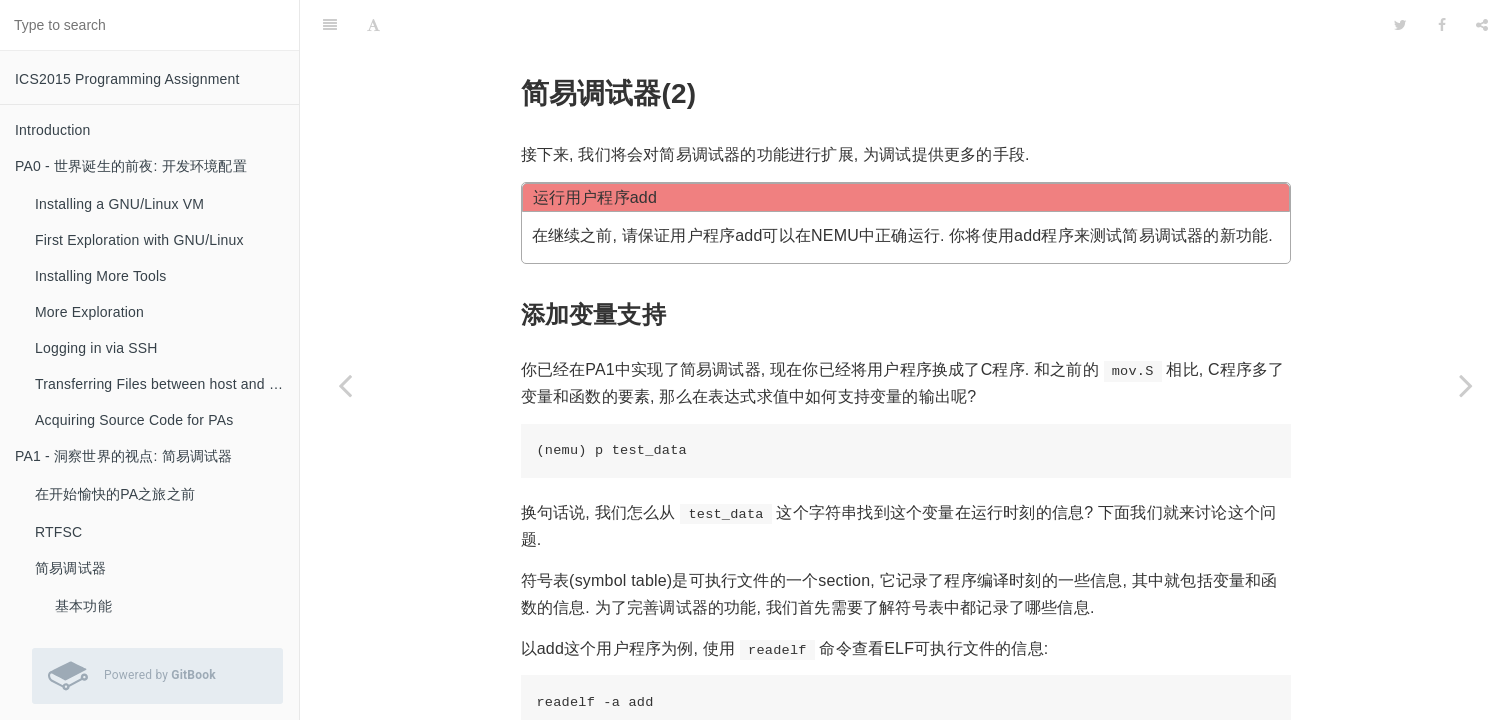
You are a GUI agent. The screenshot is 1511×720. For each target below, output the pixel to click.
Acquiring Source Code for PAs (134, 420)
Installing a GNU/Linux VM (119, 204)
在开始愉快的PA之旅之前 (115, 494)
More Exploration (89, 312)
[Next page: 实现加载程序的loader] (1466, 385)
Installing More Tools (101, 276)
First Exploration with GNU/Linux (139, 240)
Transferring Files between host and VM (162, 384)
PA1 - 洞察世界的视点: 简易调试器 (124, 456)
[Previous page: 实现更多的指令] (345, 385)
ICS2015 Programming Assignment (127, 79)
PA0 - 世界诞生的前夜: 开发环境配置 (131, 166)
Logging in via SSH (96, 348)
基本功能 (83, 606)
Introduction (53, 130)
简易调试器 (70, 568)
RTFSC (58, 532)
